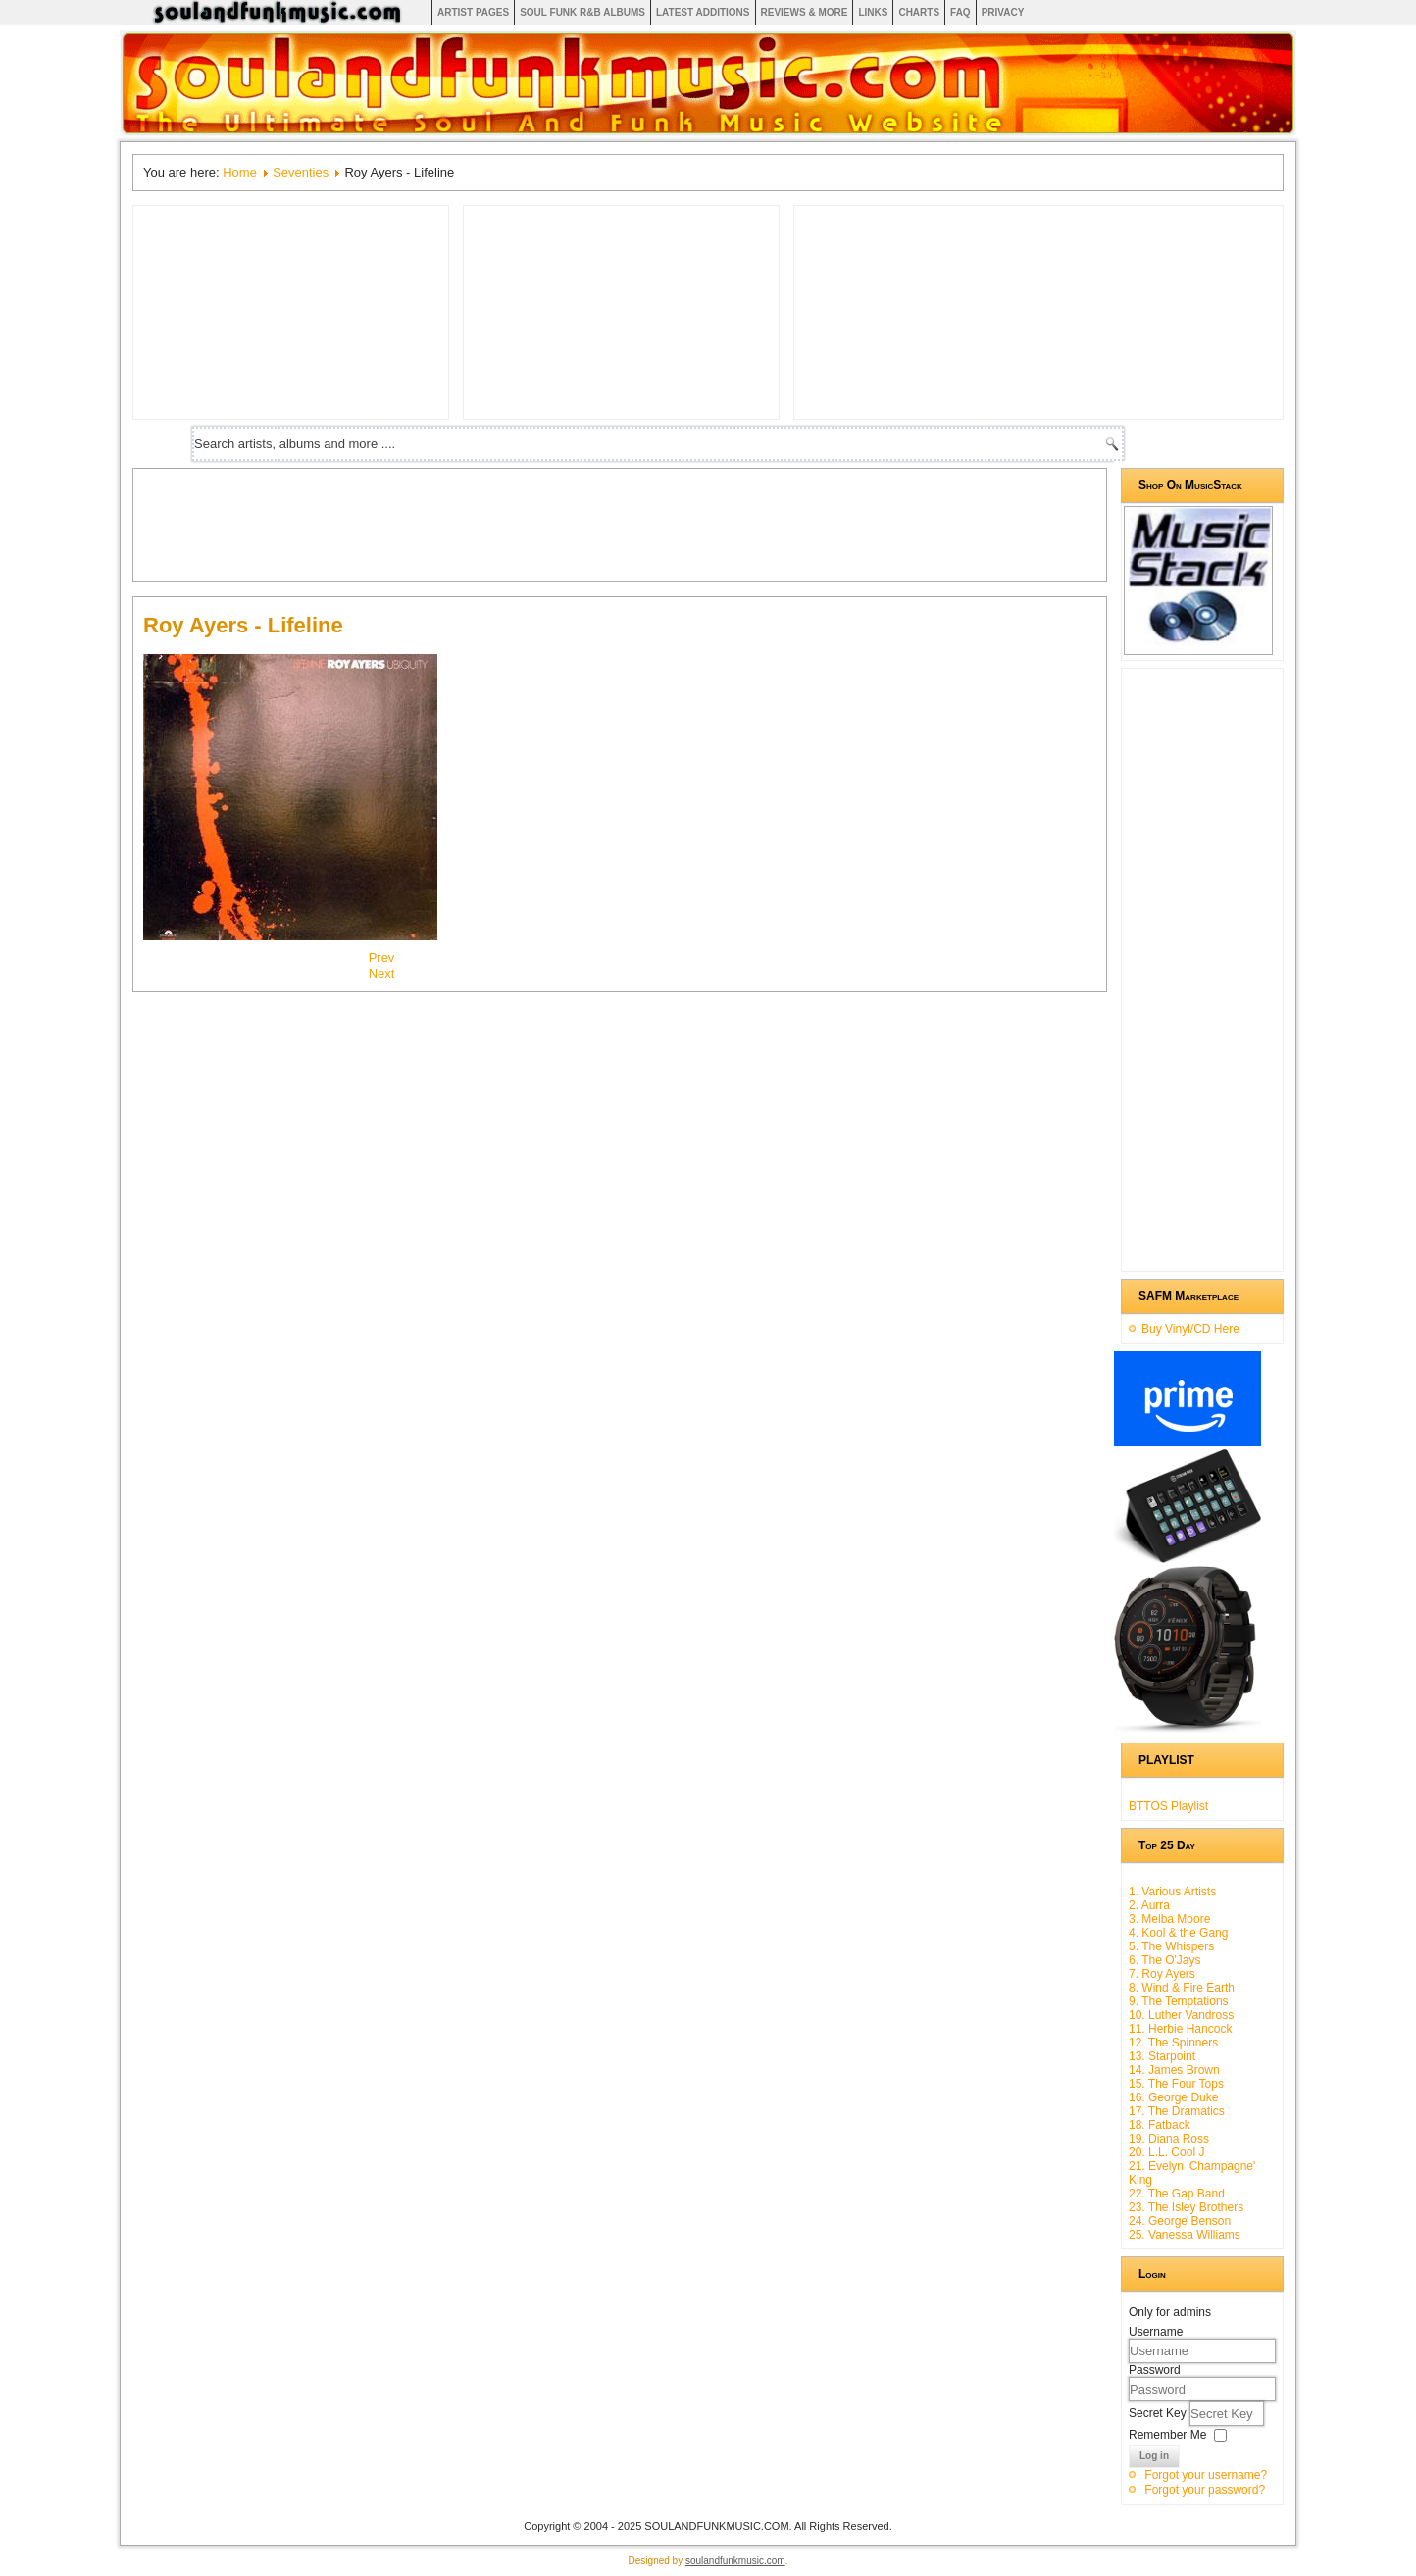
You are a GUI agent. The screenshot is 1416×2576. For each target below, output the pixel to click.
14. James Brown (1174, 2070)
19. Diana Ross (1169, 2139)
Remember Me (1167, 2435)
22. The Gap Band (1177, 2193)
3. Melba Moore (1169, 1919)
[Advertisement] (500, 523)
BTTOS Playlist (1168, 1806)
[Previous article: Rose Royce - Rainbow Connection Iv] (382, 957)
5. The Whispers (1171, 1946)
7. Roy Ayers (1162, 1974)
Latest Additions (703, 12)
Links (872, 12)
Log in (1154, 2455)
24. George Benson (1180, 2221)
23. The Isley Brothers (1186, 2207)
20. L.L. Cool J (1166, 2152)
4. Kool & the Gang (1178, 1933)
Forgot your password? (1204, 2490)
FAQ (960, 12)
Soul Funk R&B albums (582, 12)
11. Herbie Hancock (1180, 2029)
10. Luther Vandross (1181, 2015)
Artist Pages (473, 12)
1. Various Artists (1172, 1891)
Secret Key (1159, 2413)
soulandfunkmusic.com (735, 2560)
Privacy (1003, 12)
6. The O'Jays (1164, 1960)
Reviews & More (804, 12)
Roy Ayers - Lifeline (243, 625)
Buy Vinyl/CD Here (1190, 1329)
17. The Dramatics (1177, 2111)
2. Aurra (1149, 1905)
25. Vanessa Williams (1184, 2235)
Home (240, 172)
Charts (918, 12)
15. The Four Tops (1176, 2084)
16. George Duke (1173, 2097)
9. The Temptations (1179, 2001)
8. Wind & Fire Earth (1182, 1988)
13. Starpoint (1162, 2056)
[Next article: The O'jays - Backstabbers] (382, 973)
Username (1156, 2332)
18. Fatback (1159, 2125)
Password (1155, 2370)
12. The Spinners (1173, 2042)
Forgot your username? (1205, 2475)
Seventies (301, 172)
